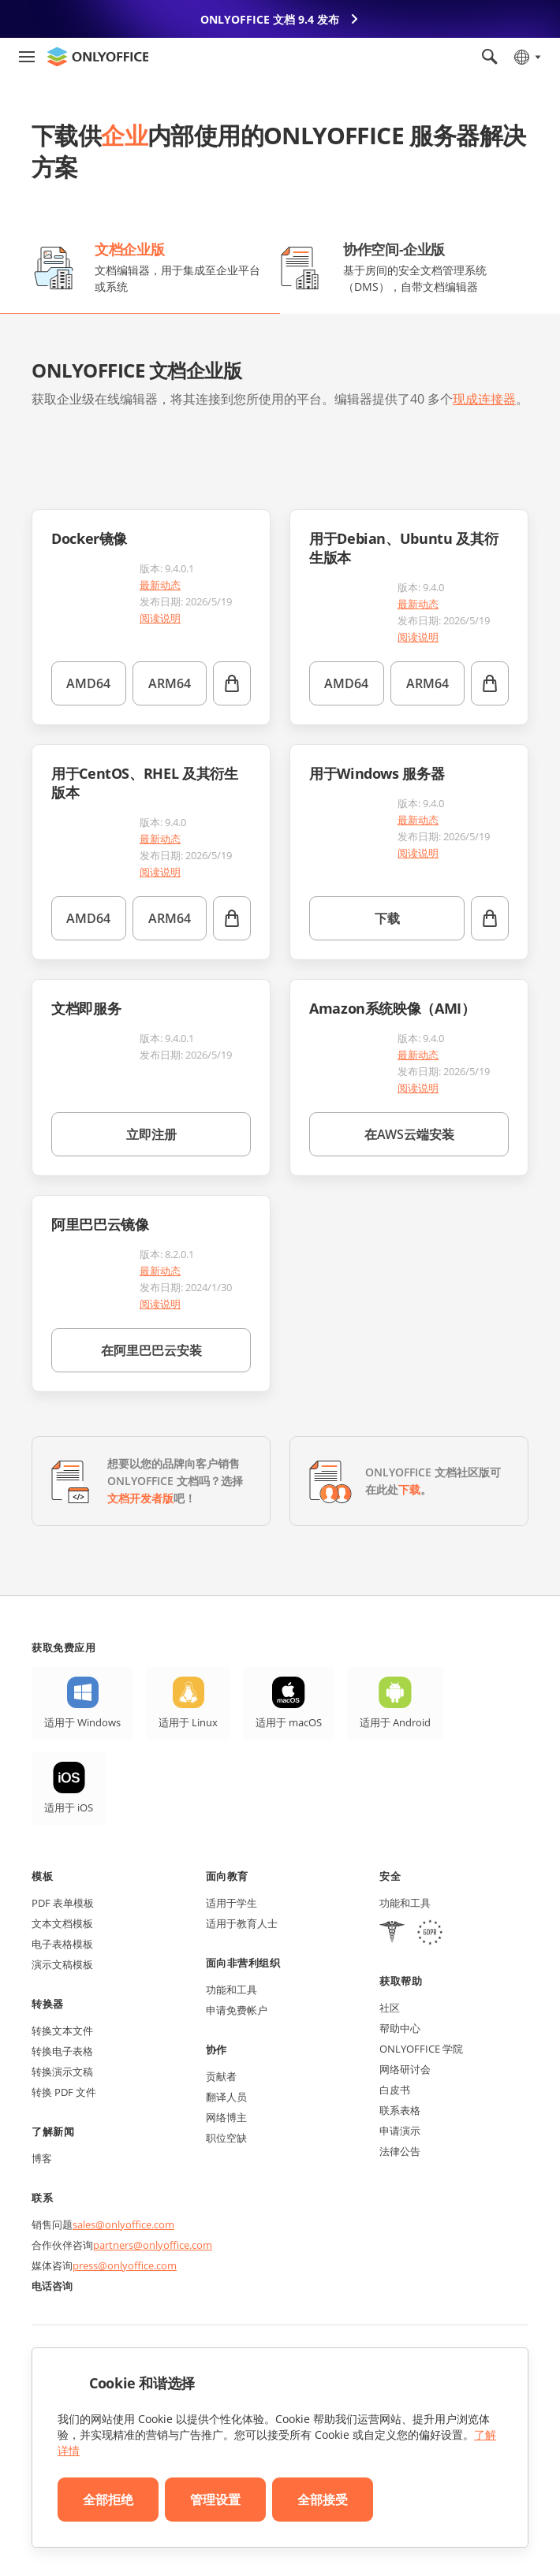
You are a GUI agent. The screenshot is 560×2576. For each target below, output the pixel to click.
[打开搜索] (489, 56)
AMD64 (88, 683)
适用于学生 (231, 1903)
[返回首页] (97, 56)
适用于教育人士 (242, 1923)
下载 (387, 918)
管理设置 (215, 2499)
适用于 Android (395, 1722)
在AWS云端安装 (409, 1134)
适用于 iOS (68, 1807)
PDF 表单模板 (63, 1903)
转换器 (48, 2004)
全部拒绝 (108, 2499)
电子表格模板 (62, 1944)
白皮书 (394, 2090)
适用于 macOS (289, 1722)
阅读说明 (160, 618)
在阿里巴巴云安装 (151, 1350)
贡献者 (221, 2076)
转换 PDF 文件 (64, 2092)
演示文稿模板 (62, 1964)
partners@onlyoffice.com (152, 2245)
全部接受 (322, 2499)
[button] (50, 446)
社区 (389, 2008)
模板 (42, 1876)
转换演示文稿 (62, 2071)
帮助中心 (399, 2028)
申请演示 (399, 2131)
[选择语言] (526, 56)
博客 (42, 2158)
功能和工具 (231, 1989)
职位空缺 (226, 2138)
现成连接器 (484, 399)
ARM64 (169, 683)
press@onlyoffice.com (125, 2265)
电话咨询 (52, 2286)
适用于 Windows (82, 1722)
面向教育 (227, 1876)
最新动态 (160, 585)
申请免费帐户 (236, 2010)
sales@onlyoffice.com (123, 2224)
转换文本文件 (62, 2030)
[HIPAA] (392, 1934)
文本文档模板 (62, 1923)
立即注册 (151, 1134)
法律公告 (399, 2151)
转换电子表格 (62, 2051)
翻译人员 (226, 2097)
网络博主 (226, 2117)
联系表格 (399, 2110)
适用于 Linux (188, 1722)
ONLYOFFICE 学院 (421, 2049)
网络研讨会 (405, 2069)
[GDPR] (429, 1934)
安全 (390, 1876)
